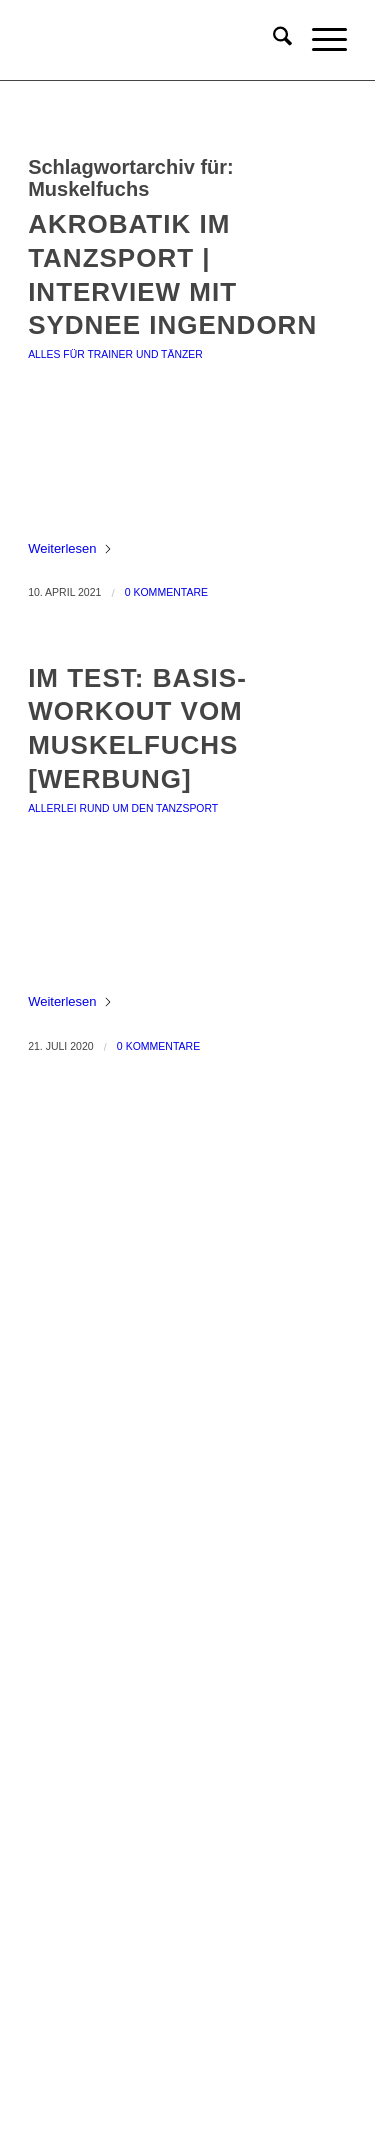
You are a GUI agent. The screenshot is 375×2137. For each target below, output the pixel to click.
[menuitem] (272, 40)
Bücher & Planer (187, 1279)
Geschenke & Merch (188, 1344)
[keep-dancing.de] (155, 40)
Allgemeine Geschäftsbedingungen (188, 1593)
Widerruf (187, 1723)
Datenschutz (187, 1625)
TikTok (187, 2034)
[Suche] (272, 40)
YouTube (187, 2002)
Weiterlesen (70, 548)
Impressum (187, 1560)
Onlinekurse (187, 1312)
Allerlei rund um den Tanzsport (123, 808)
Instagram (188, 1969)
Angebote (188, 1409)
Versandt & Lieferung (187, 1755)
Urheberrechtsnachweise (188, 1658)
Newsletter (187, 1788)
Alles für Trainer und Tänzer (115, 354)
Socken (187, 1377)
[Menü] (319, 40)
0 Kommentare (166, 592)
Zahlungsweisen (188, 1690)
